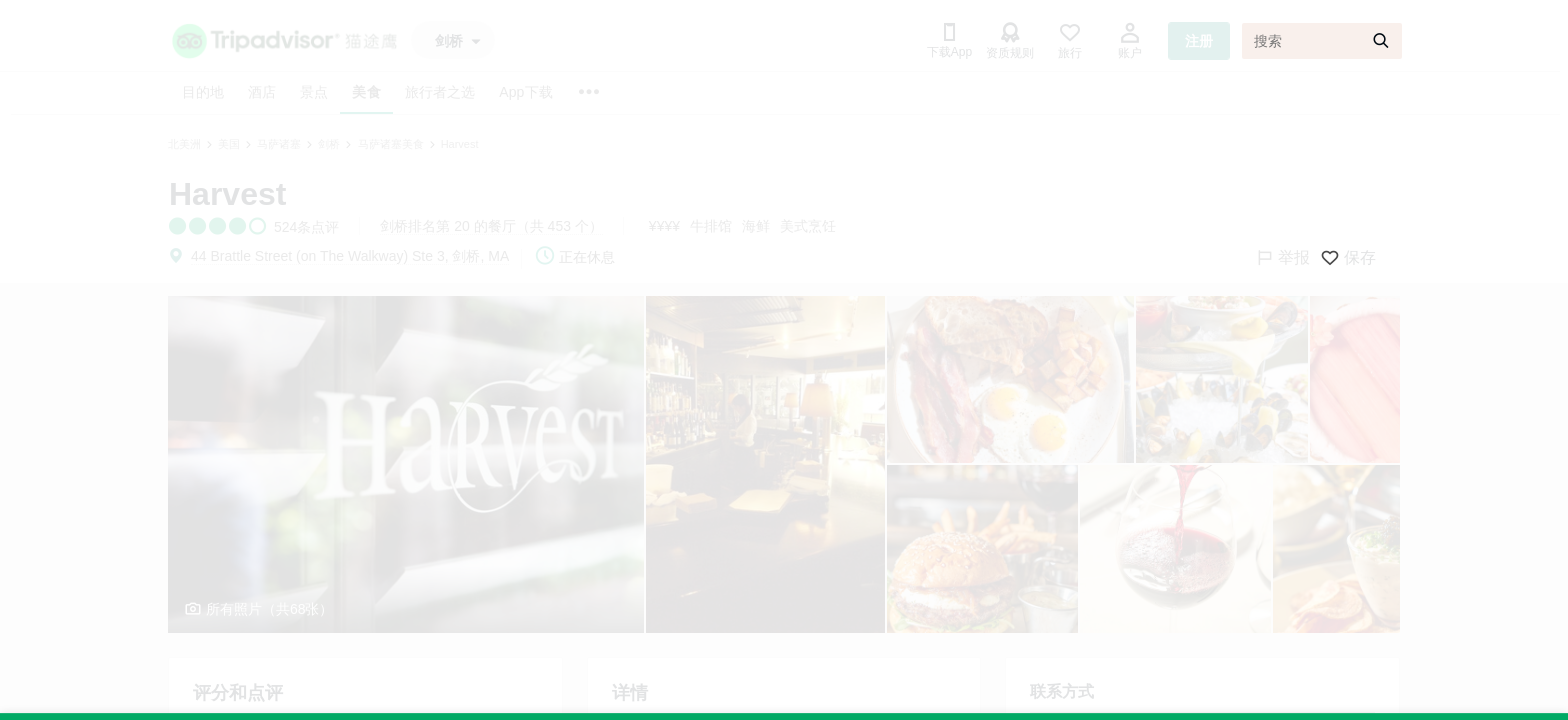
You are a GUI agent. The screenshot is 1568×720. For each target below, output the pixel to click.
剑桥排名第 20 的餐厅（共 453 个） (491, 226)
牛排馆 (711, 226)
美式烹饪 (808, 226)
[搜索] (1322, 41)
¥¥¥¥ (664, 226)
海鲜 (756, 226)
